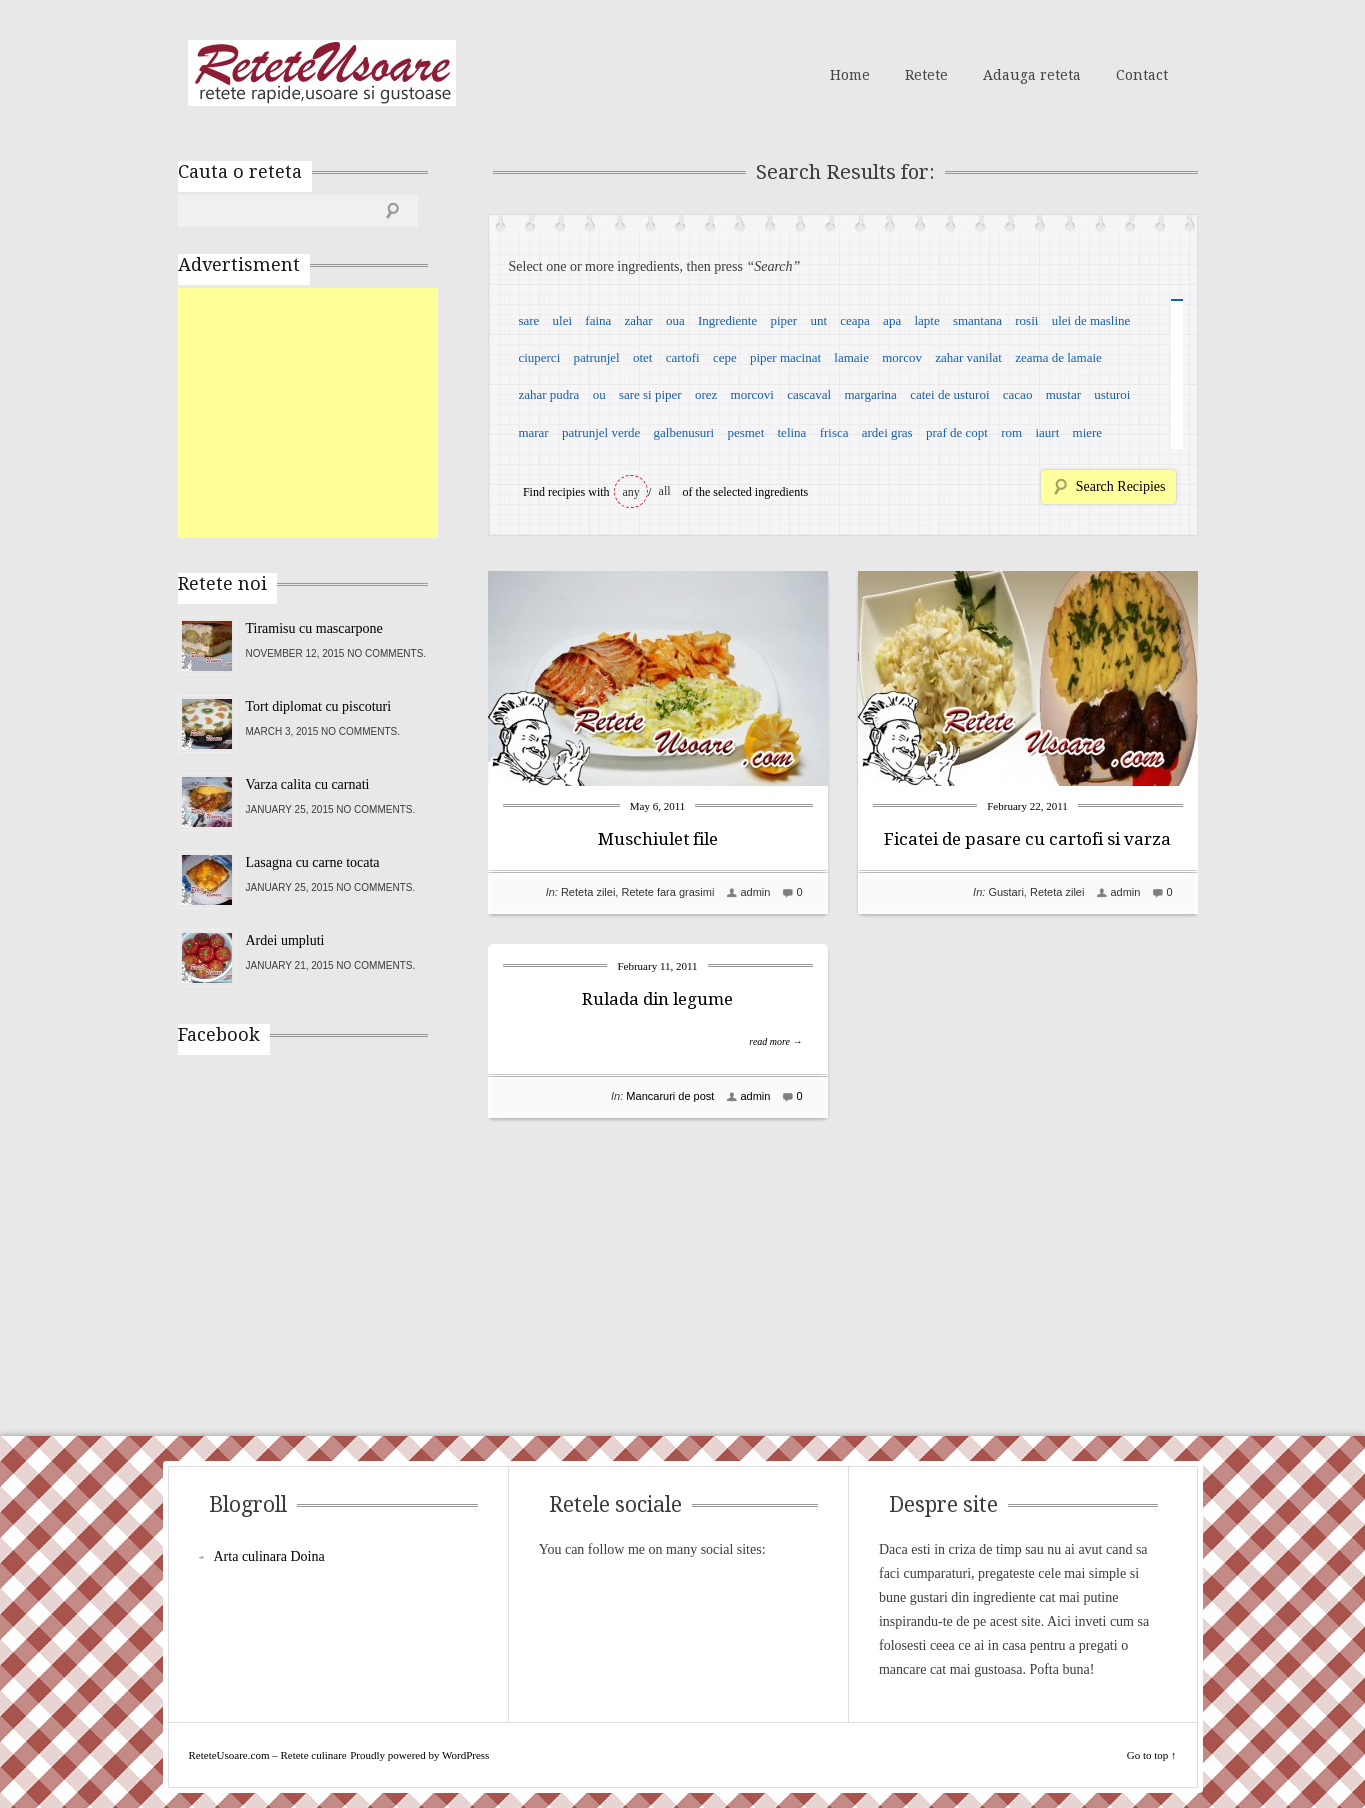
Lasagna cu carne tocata (313, 862)
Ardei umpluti (285, 940)
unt (818, 320)
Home (850, 75)
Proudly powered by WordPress (419, 1755)
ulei (563, 320)
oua (675, 320)
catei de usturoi (949, 394)
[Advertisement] (328, 413)
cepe (725, 357)
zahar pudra (548, 394)
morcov (902, 357)
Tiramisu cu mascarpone (314, 628)
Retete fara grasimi (667, 892)
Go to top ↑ (1152, 1755)
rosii (1026, 320)
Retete (926, 75)
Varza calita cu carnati (308, 784)
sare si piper (650, 394)
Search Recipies (1121, 486)
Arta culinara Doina (269, 1556)
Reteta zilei (588, 892)
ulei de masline (1091, 320)
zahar (639, 320)
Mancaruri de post (670, 1096)
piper (783, 320)
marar (533, 432)
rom (1011, 432)
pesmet (745, 432)
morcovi (752, 394)
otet (643, 357)
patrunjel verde (601, 432)
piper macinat (785, 357)
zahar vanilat (968, 357)
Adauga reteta (1032, 75)
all (665, 491)
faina (598, 320)
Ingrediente (727, 320)
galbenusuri (684, 432)
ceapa (855, 320)
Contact (1142, 75)
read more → (775, 1041)
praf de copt (957, 432)
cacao (1018, 394)
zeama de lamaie (1058, 357)
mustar (1063, 394)
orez (706, 394)
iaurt (1047, 432)
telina (792, 432)
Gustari (1005, 892)
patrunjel (597, 357)
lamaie (851, 357)
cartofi (683, 357)
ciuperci (539, 357)
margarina (870, 394)
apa (892, 320)
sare (528, 320)
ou (599, 394)
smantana (977, 320)
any (631, 492)
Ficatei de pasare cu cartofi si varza (1027, 839)
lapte (926, 320)
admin (755, 892)
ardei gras (887, 432)
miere (1088, 432)
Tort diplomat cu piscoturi (319, 706)
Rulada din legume (657, 999)
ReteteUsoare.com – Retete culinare (322, 73)
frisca (834, 432)
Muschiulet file (658, 839)
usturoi (1112, 394)
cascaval (809, 394)
